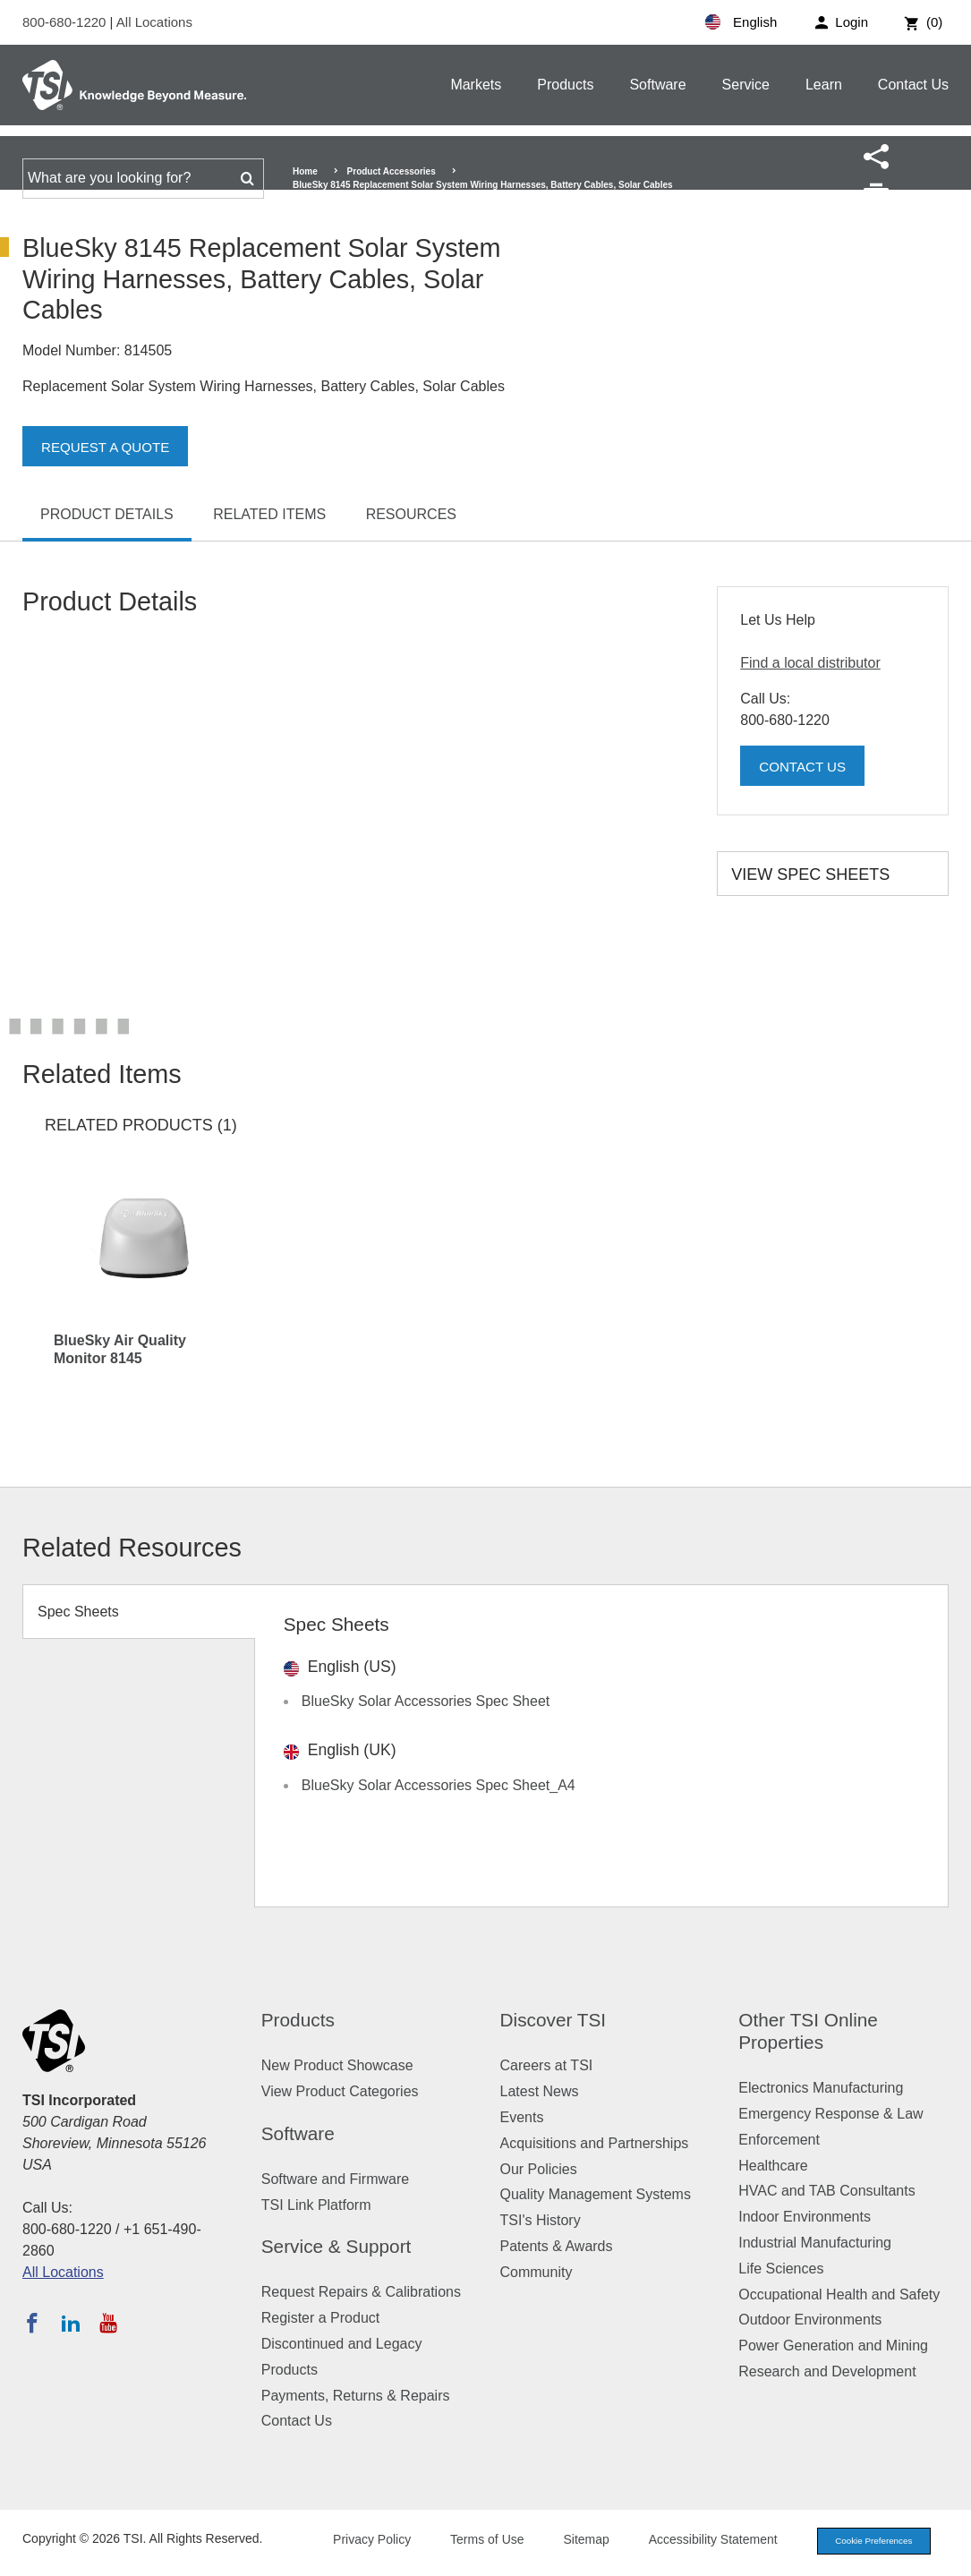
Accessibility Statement (697, 2541)
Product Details (107, 514)
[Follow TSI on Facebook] (32, 2323)
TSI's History (540, 2220)
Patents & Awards (556, 2246)
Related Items (269, 514)
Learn (823, 84)
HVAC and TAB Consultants (826, 2190)
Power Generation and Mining (833, 2345)
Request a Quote (109, 447)
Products (565, 84)
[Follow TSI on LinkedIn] (71, 2323)
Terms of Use (471, 2541)
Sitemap (570, 2541)
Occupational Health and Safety (839, 2294)
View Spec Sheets (810, 874)
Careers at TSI (546, 2065)
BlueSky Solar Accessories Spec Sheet (425, 1701)
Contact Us (913, 84)
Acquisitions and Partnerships (594, 2143)
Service (746, 84)
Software (657, 84)
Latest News (539, 2091)
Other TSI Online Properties (808, 2030)
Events (522, 2117)
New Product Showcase (337, 2065)
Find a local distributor (810, 662)
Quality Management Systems (595, 2194)
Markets (475, 84)
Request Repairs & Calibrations (361, 2291)
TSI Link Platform (316, 2205)
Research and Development (827, 2371)
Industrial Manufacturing (814, 2242)
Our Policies (538, 2169)
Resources (411, 514)
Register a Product (320, 2317)
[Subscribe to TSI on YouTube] (107, 2323)
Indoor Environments (804, 2216)
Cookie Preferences (865, 2542)
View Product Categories (340, 2091)
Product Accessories (391, 171)
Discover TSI (553, 2019)
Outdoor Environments (810, 2319)
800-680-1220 (66, 22)
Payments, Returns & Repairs (355, 2395)
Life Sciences (780, 2268)
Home (305, 171)
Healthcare (772, 2165)
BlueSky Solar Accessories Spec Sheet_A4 (438, 1785)
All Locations (154, 22)
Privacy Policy (356, 2541)
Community (536, 2272)
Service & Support (336, 2246)
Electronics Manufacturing (820, 2087)
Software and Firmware (335, 2179)
